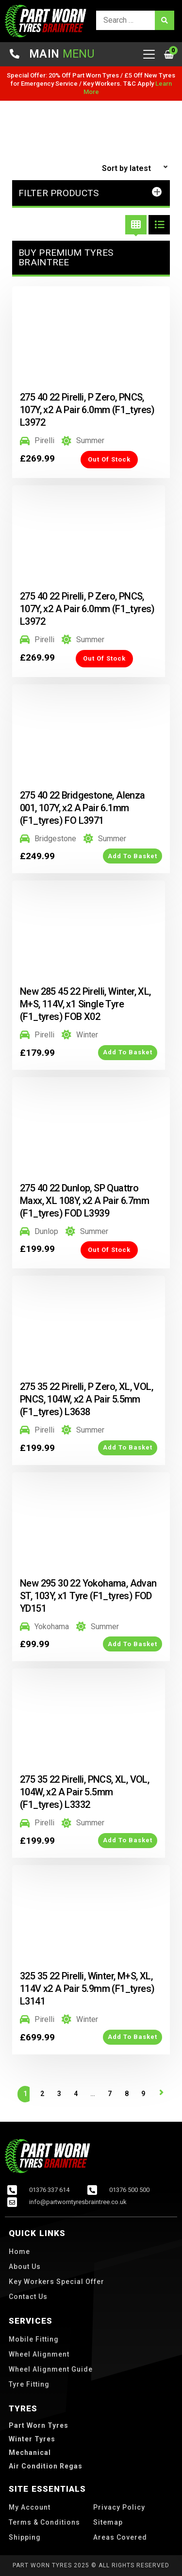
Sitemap (108, 2522)
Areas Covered (120, 2537)
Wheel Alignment (39, 2354)
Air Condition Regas (46, 2466)
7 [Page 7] (110, 2094)
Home (19, 2251)
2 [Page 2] (42, 2094)
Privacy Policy (119, 2507)
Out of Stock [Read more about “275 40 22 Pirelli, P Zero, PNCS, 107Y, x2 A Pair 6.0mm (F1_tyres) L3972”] (109, 459)
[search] (135, 20)
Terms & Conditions (44, 2522)
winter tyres (32, 2439)
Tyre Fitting (29, 2384)
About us (25, 2266)
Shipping (25, 2537)
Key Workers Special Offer (56, 2281)
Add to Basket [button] (132, 856)
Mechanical (30, 2452)
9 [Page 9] (143, 2094)
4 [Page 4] (76, 2094)
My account (29, 2507)
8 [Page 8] (127, 2094)
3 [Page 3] (59, 2094)
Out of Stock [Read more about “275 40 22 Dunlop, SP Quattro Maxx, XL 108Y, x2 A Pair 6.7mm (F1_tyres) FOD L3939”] (109, 1249)
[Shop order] (136, 168)
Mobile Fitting (34, 2339)
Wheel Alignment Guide (51, 2369)
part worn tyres (38, 2425)
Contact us (28, 2296)
